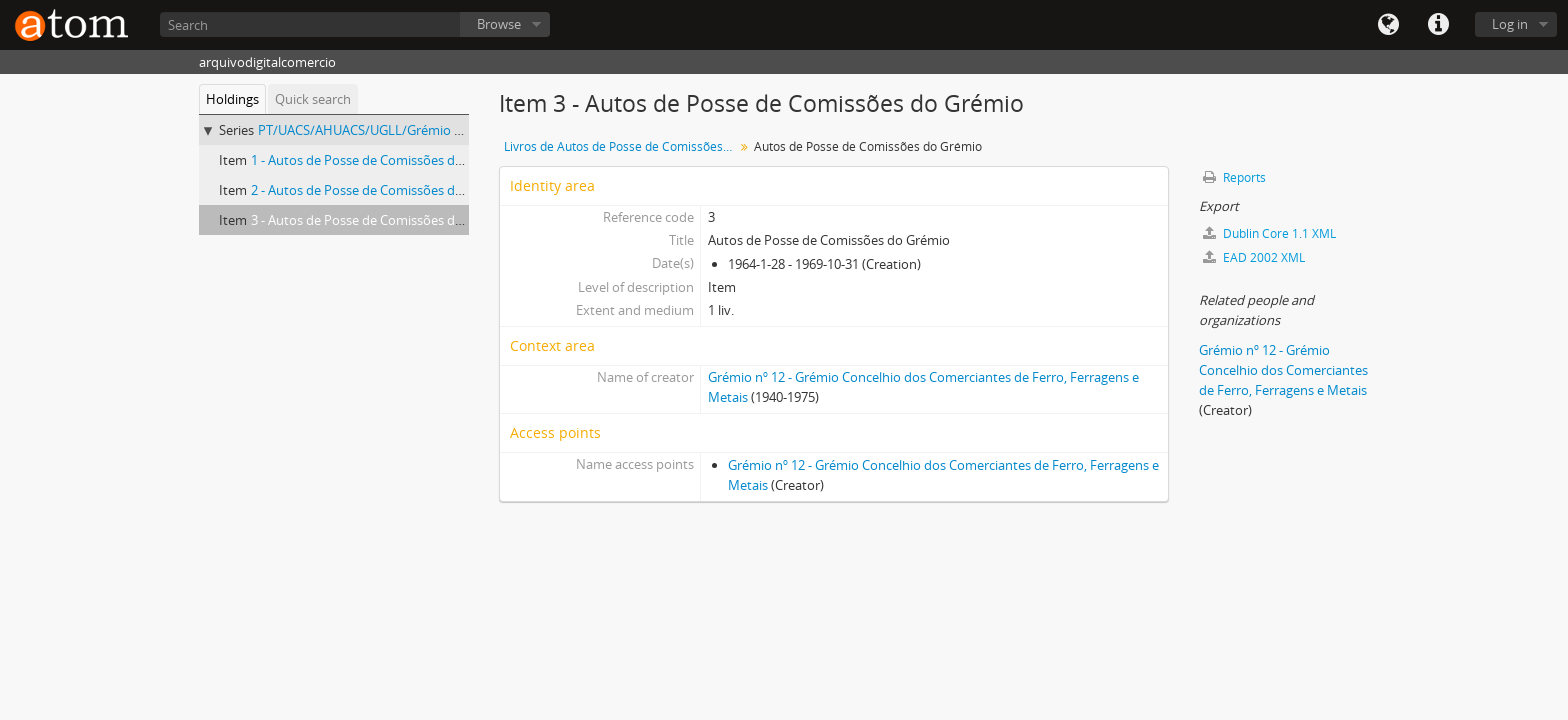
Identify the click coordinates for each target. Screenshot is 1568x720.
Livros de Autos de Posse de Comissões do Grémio (621, 146)
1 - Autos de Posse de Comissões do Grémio (380, 160)
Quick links (1438, 25)
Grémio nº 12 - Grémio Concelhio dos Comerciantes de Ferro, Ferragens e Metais (1283, 370)
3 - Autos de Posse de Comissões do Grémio (380, 220)
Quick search (313, 99)
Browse (499, 24)
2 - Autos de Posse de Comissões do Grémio (380, 190)
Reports (1234, 177)
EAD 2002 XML (1254, 257)
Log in (1510, 24)
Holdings (232, 99)
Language (1388, 25)
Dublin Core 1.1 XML (1269, 233)
